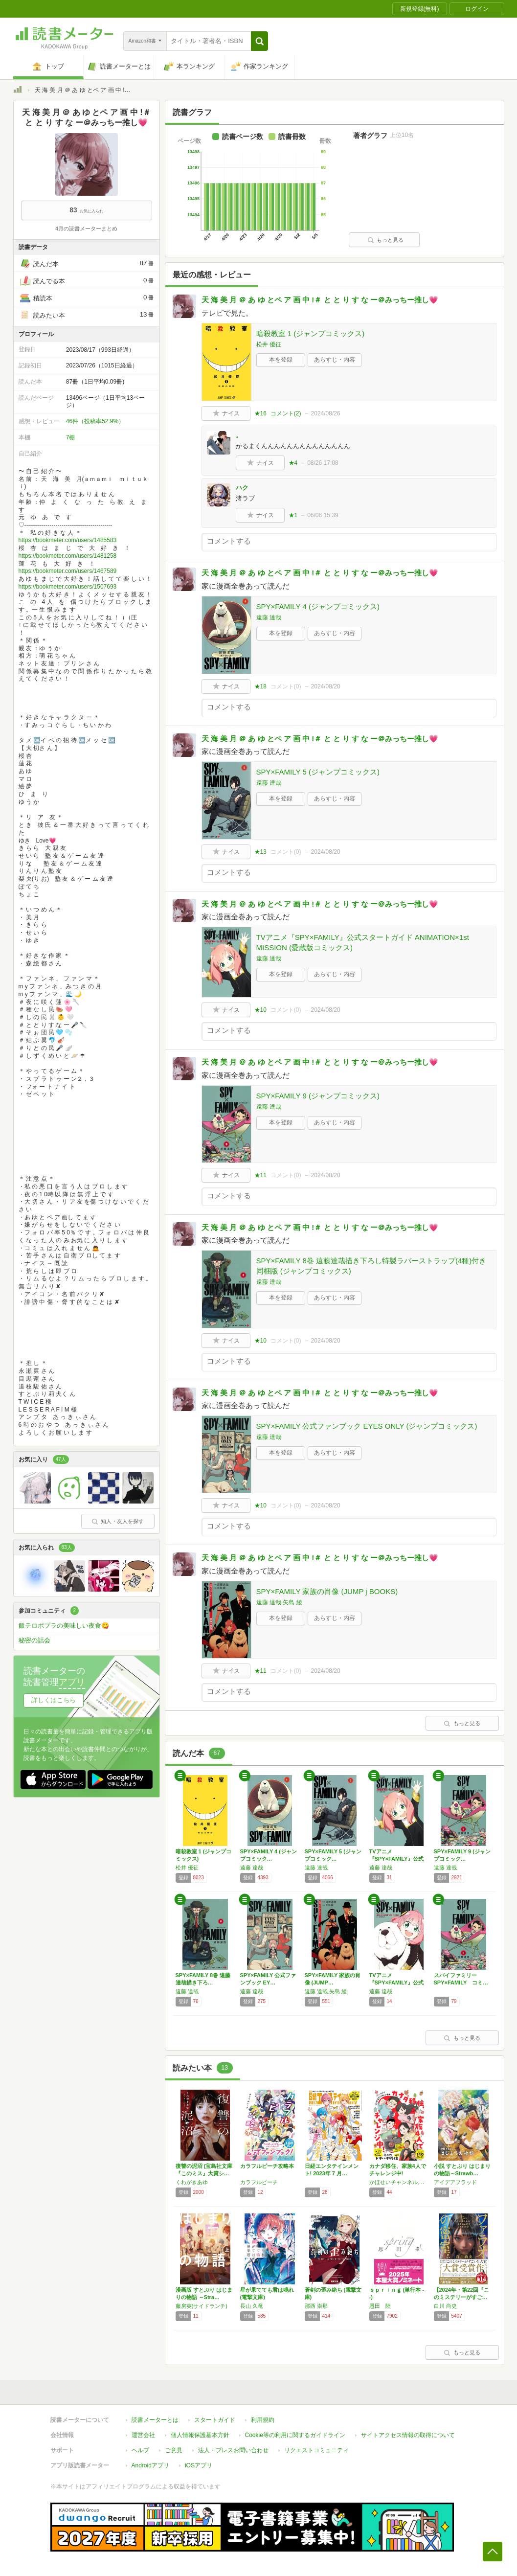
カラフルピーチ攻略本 (267, 2166)
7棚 (70, 437)
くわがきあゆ (192, 2182)
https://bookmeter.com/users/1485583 (68, 540)
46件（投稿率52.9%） (95, 421)
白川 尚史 (445, 2306)
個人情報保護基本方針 (200, 2435)
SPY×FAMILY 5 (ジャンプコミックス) (318, 772)
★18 (260, 686)
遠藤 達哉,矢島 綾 (279, 1602)
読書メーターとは (155, 2420)
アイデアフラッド (455, 2182)
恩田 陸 (380, 2306)
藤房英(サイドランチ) (201, 2306)
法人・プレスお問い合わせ (233, 2450)
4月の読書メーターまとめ (86, 228)
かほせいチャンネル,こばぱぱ (399, 2182)
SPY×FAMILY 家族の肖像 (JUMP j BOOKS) (327, 1591)
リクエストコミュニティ (316, 2450)
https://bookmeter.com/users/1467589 (68, 571)
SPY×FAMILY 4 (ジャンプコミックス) (318, 606)
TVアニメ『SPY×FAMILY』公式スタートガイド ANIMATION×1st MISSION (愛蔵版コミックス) (362, 942)
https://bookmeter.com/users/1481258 (68, 555)
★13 (260, 851)
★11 (260, 1175)
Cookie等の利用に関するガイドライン (295, 2435)
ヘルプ (140, 2450)
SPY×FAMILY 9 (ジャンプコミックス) (318, 1096)
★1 (293, 515)
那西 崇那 (316, 2306)
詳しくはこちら (53, 1700)
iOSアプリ (198, 2465)
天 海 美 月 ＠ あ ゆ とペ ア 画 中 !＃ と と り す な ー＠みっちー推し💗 (320, 300)
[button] (259, 41)
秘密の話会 (34, 1640)
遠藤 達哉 (268, 617)
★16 (260, 413)
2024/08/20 (325, 686)
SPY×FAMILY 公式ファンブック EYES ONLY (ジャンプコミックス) (366, 1426)
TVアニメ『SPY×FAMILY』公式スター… (396, 1858)
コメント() (285, 413)
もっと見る (385, 239)
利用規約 (262, 2420)
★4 (293, 462)
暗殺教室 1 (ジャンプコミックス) (310, 333)
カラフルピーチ (259, 2182)
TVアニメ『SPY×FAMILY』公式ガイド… (396, 1982)
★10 (260, 1009)
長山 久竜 (251, 2306)
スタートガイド (214, 2420)
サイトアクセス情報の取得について (408, 2435)
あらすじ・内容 (334, 359)
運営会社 (143, 2435)
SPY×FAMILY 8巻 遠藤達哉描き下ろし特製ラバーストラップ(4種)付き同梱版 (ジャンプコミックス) (371, 1265)
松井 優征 (268, 344)
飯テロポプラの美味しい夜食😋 (64, 1625)
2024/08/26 (325, 413)
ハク (242, 487)
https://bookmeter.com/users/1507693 (68, 586)
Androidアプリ (150, 2465)
